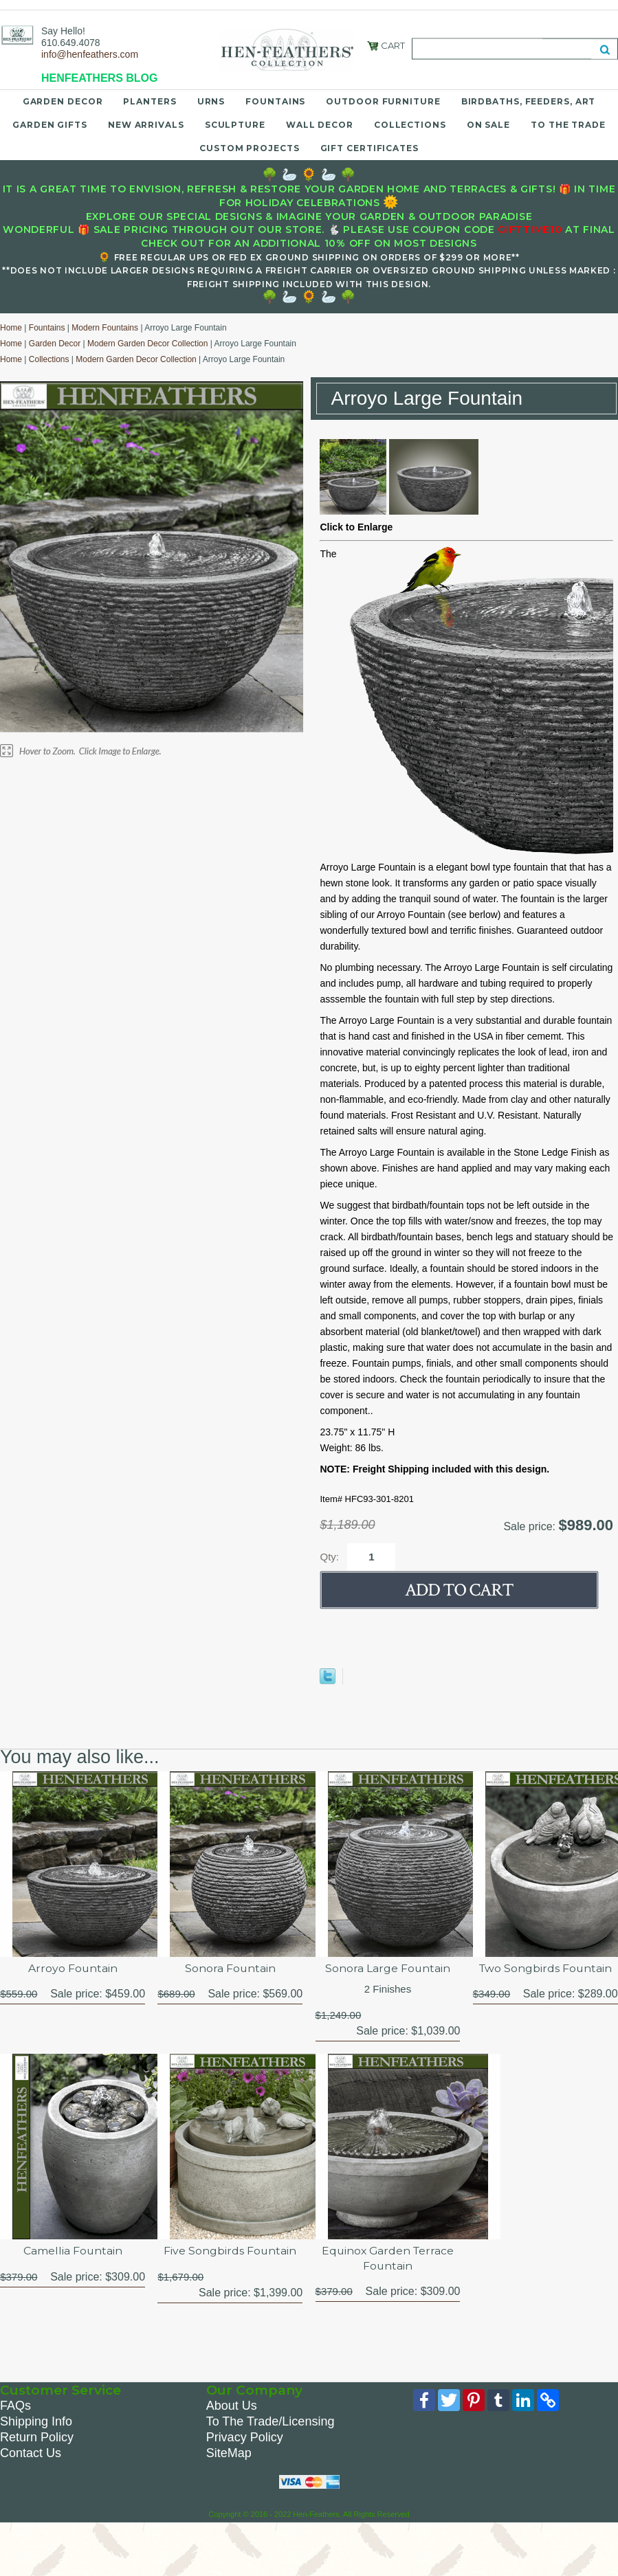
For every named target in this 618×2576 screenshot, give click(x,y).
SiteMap (229, 2454)
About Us (231, 2406)
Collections (410, 125)
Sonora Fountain (230, 1968)
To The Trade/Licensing (270, 2422)
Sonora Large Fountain (388, 1968)
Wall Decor (319, 125)
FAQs (15, 2406)
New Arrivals (146, 125)
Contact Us (30, 2454)
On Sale (488, 125)
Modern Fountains (104, 328)
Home (11, 328)
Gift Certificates (369, 148)
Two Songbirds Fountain (545, 1968)
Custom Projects (249, 148)
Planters (149, 101)
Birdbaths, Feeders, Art (528, 101)
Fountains (275, 101)
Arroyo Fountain (72, 1968)
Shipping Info (36, 2422)
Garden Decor (63, 101)
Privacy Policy (244, 2438)
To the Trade (568, 125)
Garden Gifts (49, 125)
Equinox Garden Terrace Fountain (388, 2259)
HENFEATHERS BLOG (99, 78)
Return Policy (37, 2438)
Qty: (329, 1557)
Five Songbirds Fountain (230, 2251)
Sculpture (235, 125)
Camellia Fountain (72, 2251)
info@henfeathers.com (89, 54)
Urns (211, 101)
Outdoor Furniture (383, 101)
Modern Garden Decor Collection (147, 343)
